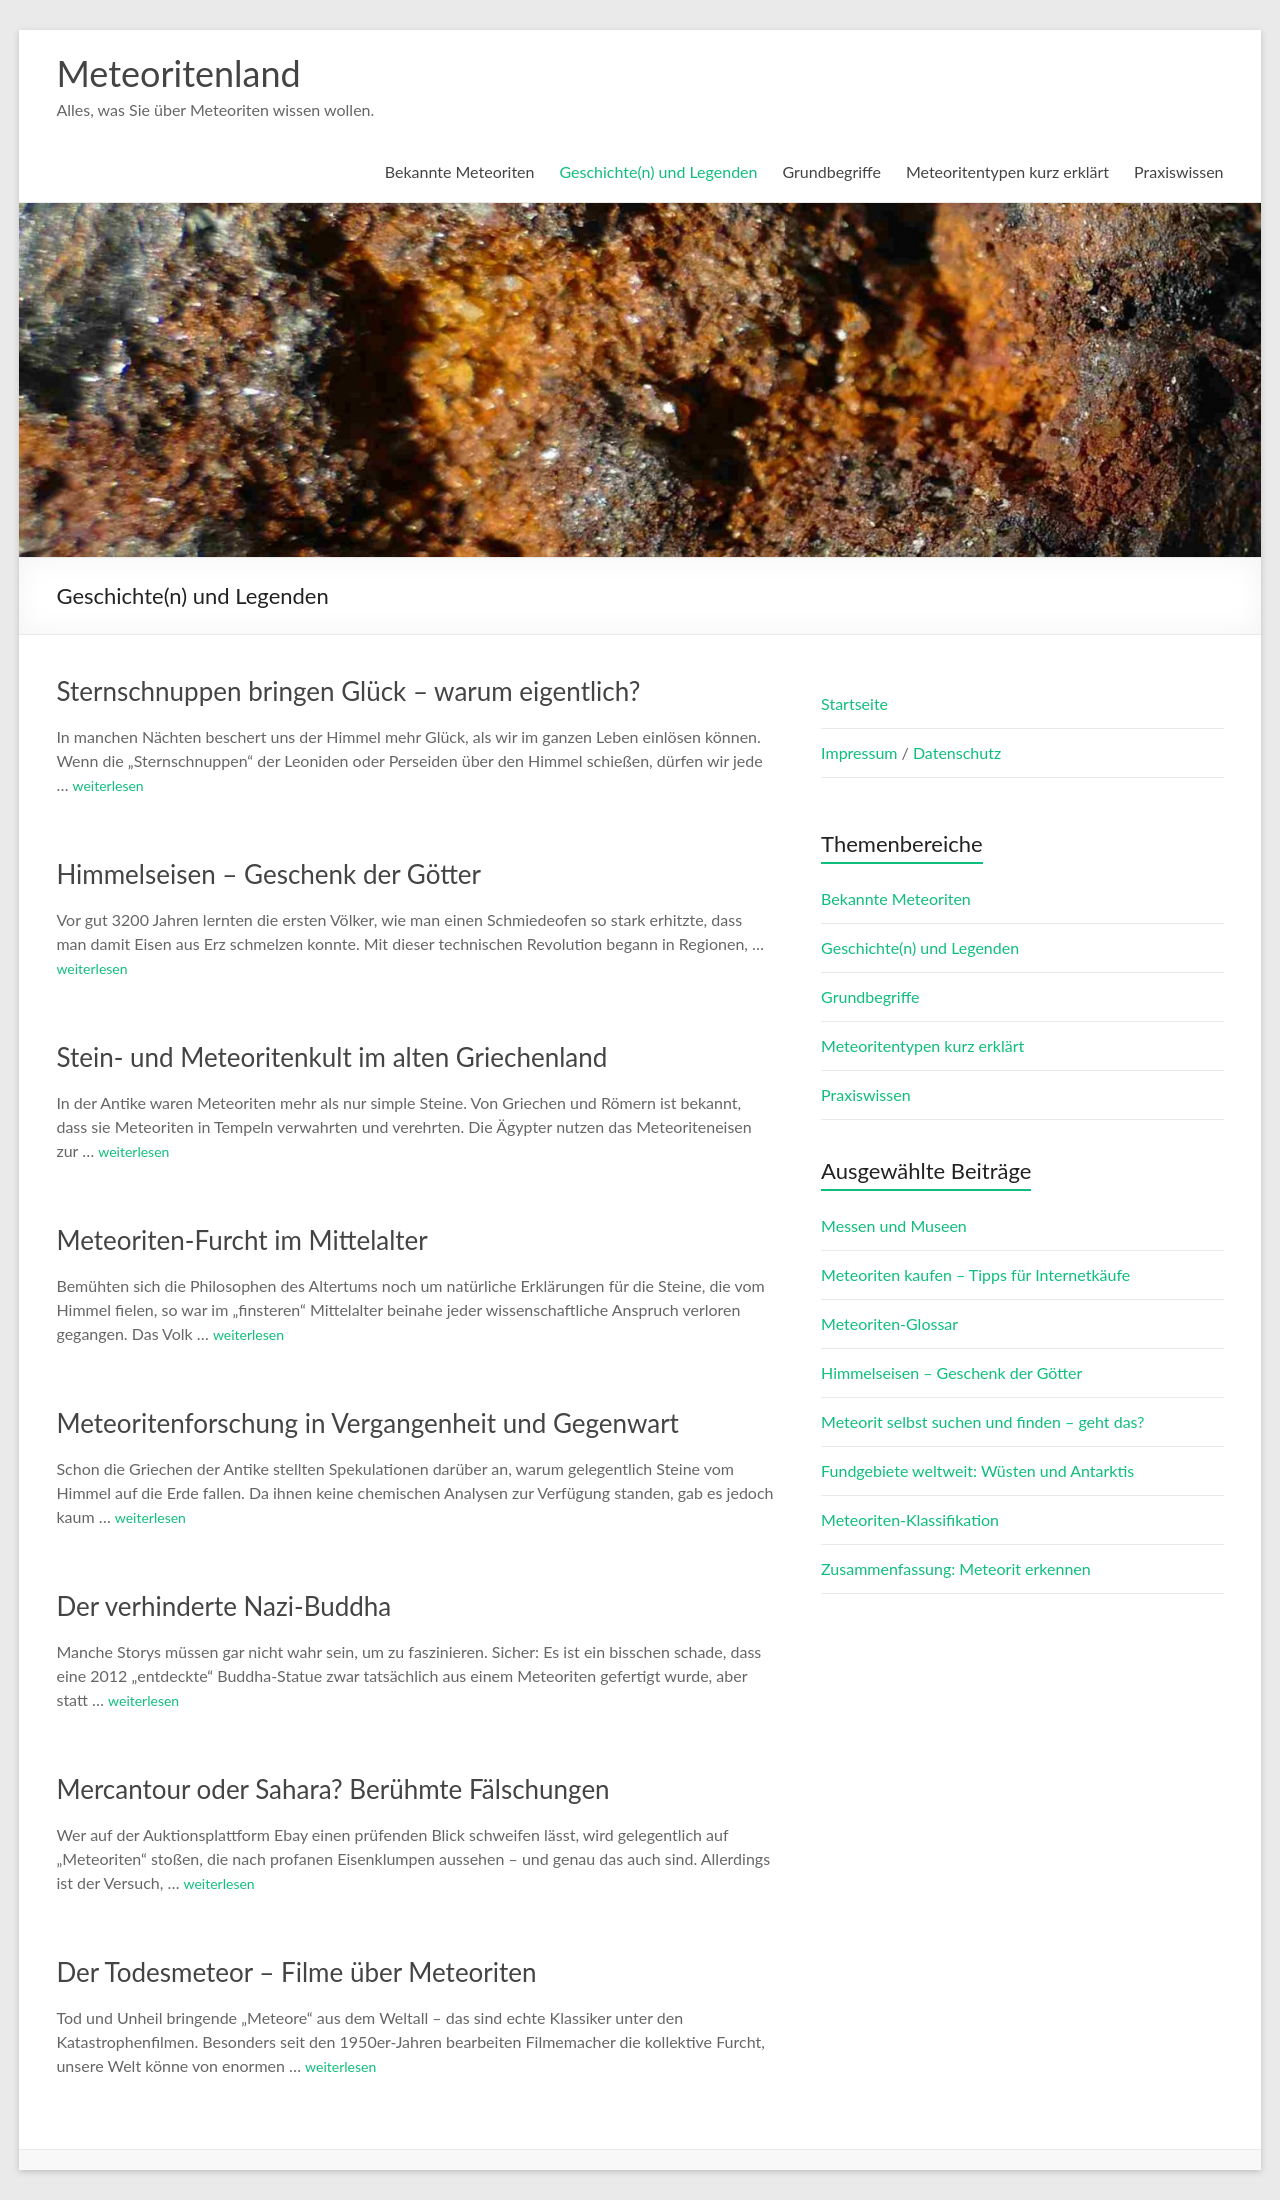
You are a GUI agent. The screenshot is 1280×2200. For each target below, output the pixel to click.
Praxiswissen (1178, 171)
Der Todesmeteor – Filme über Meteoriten (296, 1972)
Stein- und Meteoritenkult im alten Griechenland (331, 1057)
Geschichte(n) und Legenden (658, 171)
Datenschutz (957, 752)
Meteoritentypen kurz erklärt (1007, 171)
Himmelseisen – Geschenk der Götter (268, 874)
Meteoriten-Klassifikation (910, 1519)
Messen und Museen (894, 1225)
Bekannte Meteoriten (460, 171)
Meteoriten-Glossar (889, 1323)
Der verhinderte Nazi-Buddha (223, 1606)
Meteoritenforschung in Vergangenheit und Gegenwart (367, 1423)
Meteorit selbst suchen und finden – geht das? (982, 1421)
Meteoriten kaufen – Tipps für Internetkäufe (975, 1274)
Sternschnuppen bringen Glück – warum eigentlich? (348, 691)
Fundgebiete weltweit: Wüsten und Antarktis (977, 1470)
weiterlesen (108, 785)
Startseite (854, 703)
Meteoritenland (178, 73)
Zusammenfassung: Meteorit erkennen (956, 1568)
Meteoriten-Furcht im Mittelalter (241, 1240)
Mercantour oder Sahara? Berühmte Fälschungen (332, 1789)
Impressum (861, 752)
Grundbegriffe (831, 171)
